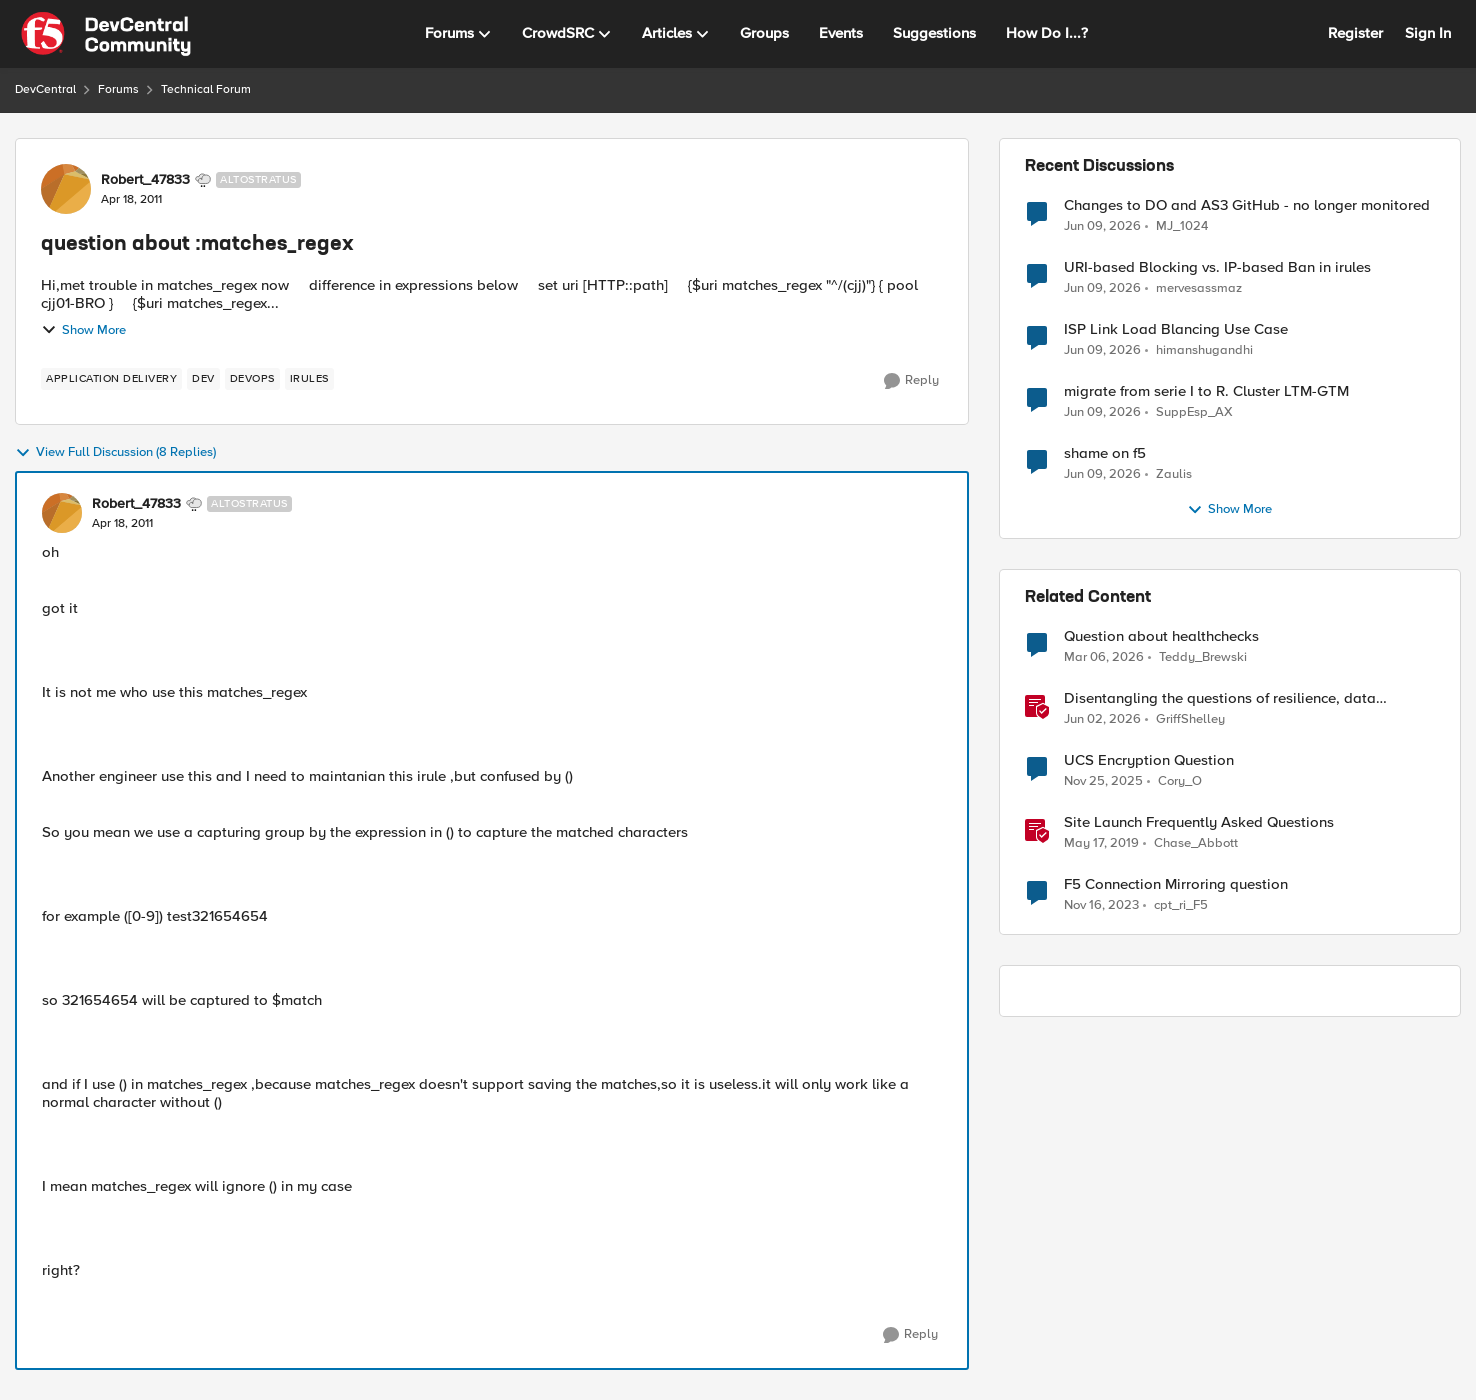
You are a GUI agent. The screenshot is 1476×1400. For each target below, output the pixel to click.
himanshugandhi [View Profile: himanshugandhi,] (1204, 350)
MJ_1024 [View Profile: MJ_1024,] (1182, 225)
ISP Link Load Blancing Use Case (1176, 329)
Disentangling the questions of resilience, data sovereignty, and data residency (1220, 698)
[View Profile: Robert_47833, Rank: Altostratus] (66, 189)
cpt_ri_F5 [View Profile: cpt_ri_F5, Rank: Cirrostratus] (1181, 905)
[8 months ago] (1103, 782)
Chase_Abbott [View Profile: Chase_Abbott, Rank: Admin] (1196, 843)
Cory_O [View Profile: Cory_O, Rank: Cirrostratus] (1180, 781)
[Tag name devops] (252, 379)
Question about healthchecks (1161, 636)
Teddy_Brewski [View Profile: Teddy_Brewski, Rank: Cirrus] (1203, 657)
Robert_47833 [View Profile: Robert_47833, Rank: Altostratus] (145, 180)
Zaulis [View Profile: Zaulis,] (1174, 474)
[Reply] (911, 381)
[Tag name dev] (203, 379)
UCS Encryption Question (1149, 760)
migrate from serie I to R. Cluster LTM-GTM (1206, 391)
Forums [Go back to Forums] (118, 89)
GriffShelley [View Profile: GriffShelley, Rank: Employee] (1190, 719)
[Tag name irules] (309, 379)
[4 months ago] (1104, 658)
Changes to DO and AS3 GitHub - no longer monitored (1247, 205)
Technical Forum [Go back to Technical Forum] (206, 89)
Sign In (1428, 33)
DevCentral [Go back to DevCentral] (45, 89)
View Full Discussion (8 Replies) (115, 453)
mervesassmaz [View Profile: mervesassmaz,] (1199, 288)
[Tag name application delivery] (111, 379)
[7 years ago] (1101, 844)
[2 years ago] (1101, 906)
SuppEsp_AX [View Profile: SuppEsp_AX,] (1194, 412)
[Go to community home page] (106, 34)
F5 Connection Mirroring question (1176, 884)
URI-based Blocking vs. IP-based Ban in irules (1217, 267)
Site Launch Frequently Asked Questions (1199, 822)
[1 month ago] (1102, 226)
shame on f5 (1105, 453)
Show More (83, 330)
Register (1355, 33)
